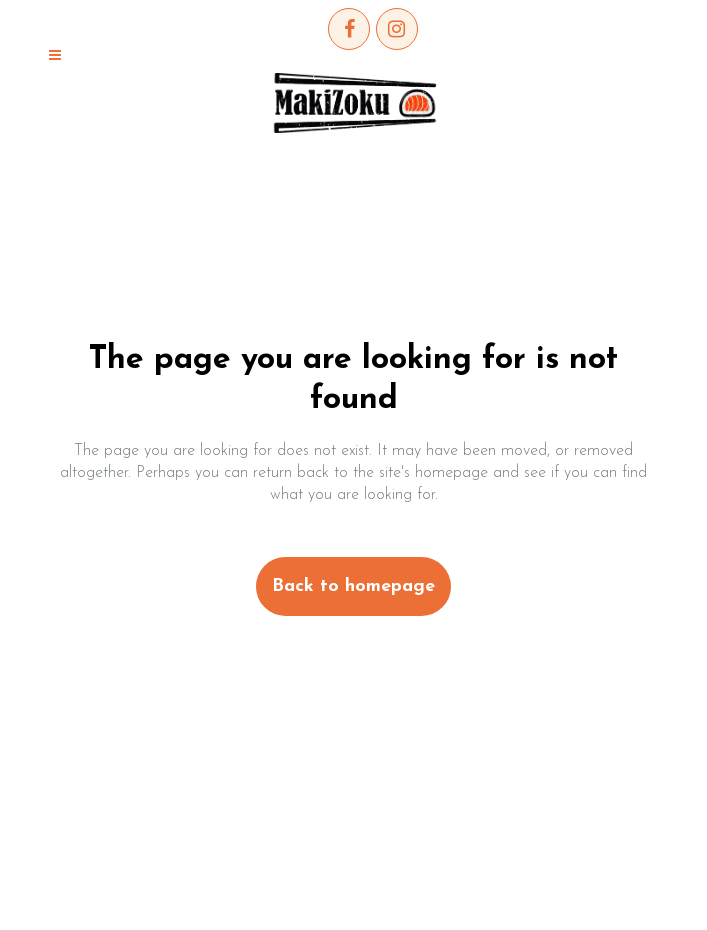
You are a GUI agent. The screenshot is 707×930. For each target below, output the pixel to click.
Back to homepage (353, 586)
